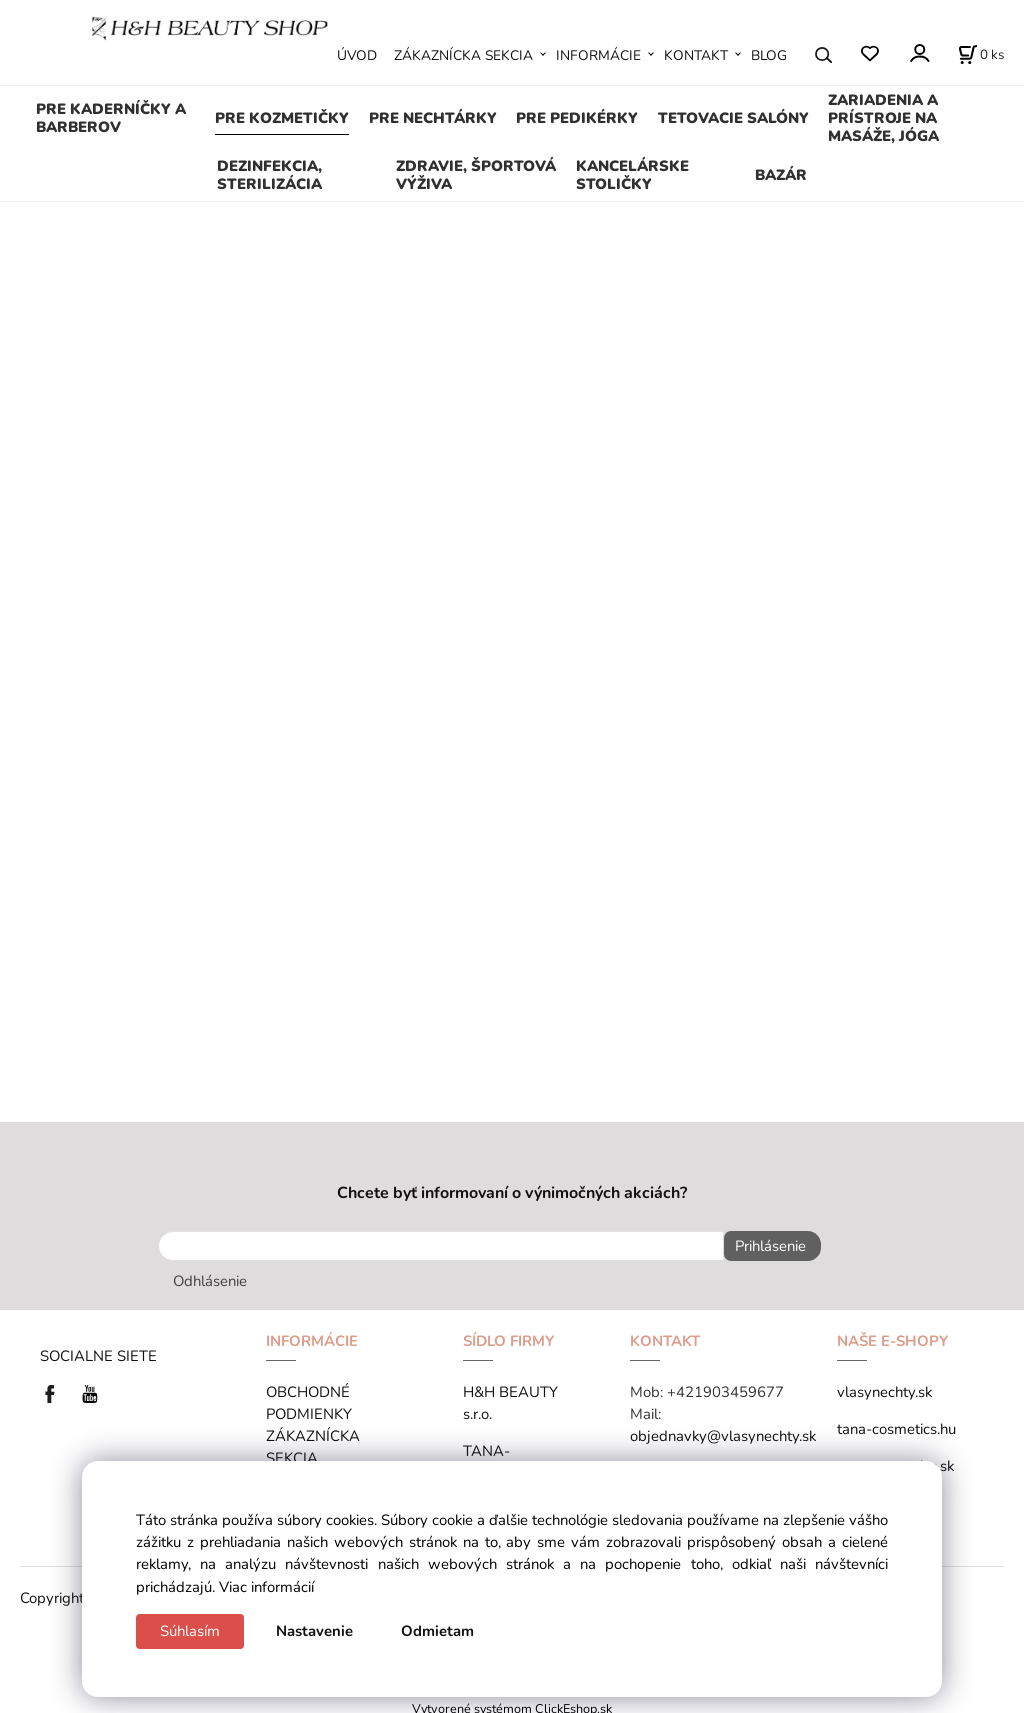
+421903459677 (725, 1386)
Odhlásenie (210, 1275)
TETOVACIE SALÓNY (733, 118)
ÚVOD (357, 55)
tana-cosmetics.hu (896, 1423)
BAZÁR (781, 175)
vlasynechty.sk (884, 1386)
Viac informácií (266, 1587)
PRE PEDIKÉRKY (577, 118)
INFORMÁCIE (598, 55)
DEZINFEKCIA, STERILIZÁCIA (269, 175)
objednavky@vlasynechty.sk (723, 1430)
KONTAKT (696, 55)
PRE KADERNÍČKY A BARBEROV (111, 118)
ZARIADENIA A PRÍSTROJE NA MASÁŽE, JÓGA (883, 118)
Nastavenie (314, 1631)
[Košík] (981, 55)
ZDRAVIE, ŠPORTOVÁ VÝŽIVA (476, 175)
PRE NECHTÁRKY (433, 118)
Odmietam (437, 1631)
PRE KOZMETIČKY (282, 118)
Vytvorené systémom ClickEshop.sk (512, 1702)
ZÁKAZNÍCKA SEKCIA (463, 55)
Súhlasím (190, 1631)
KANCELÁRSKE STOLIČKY (632, 175)
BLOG (769, 55)
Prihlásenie (764, 1246)
